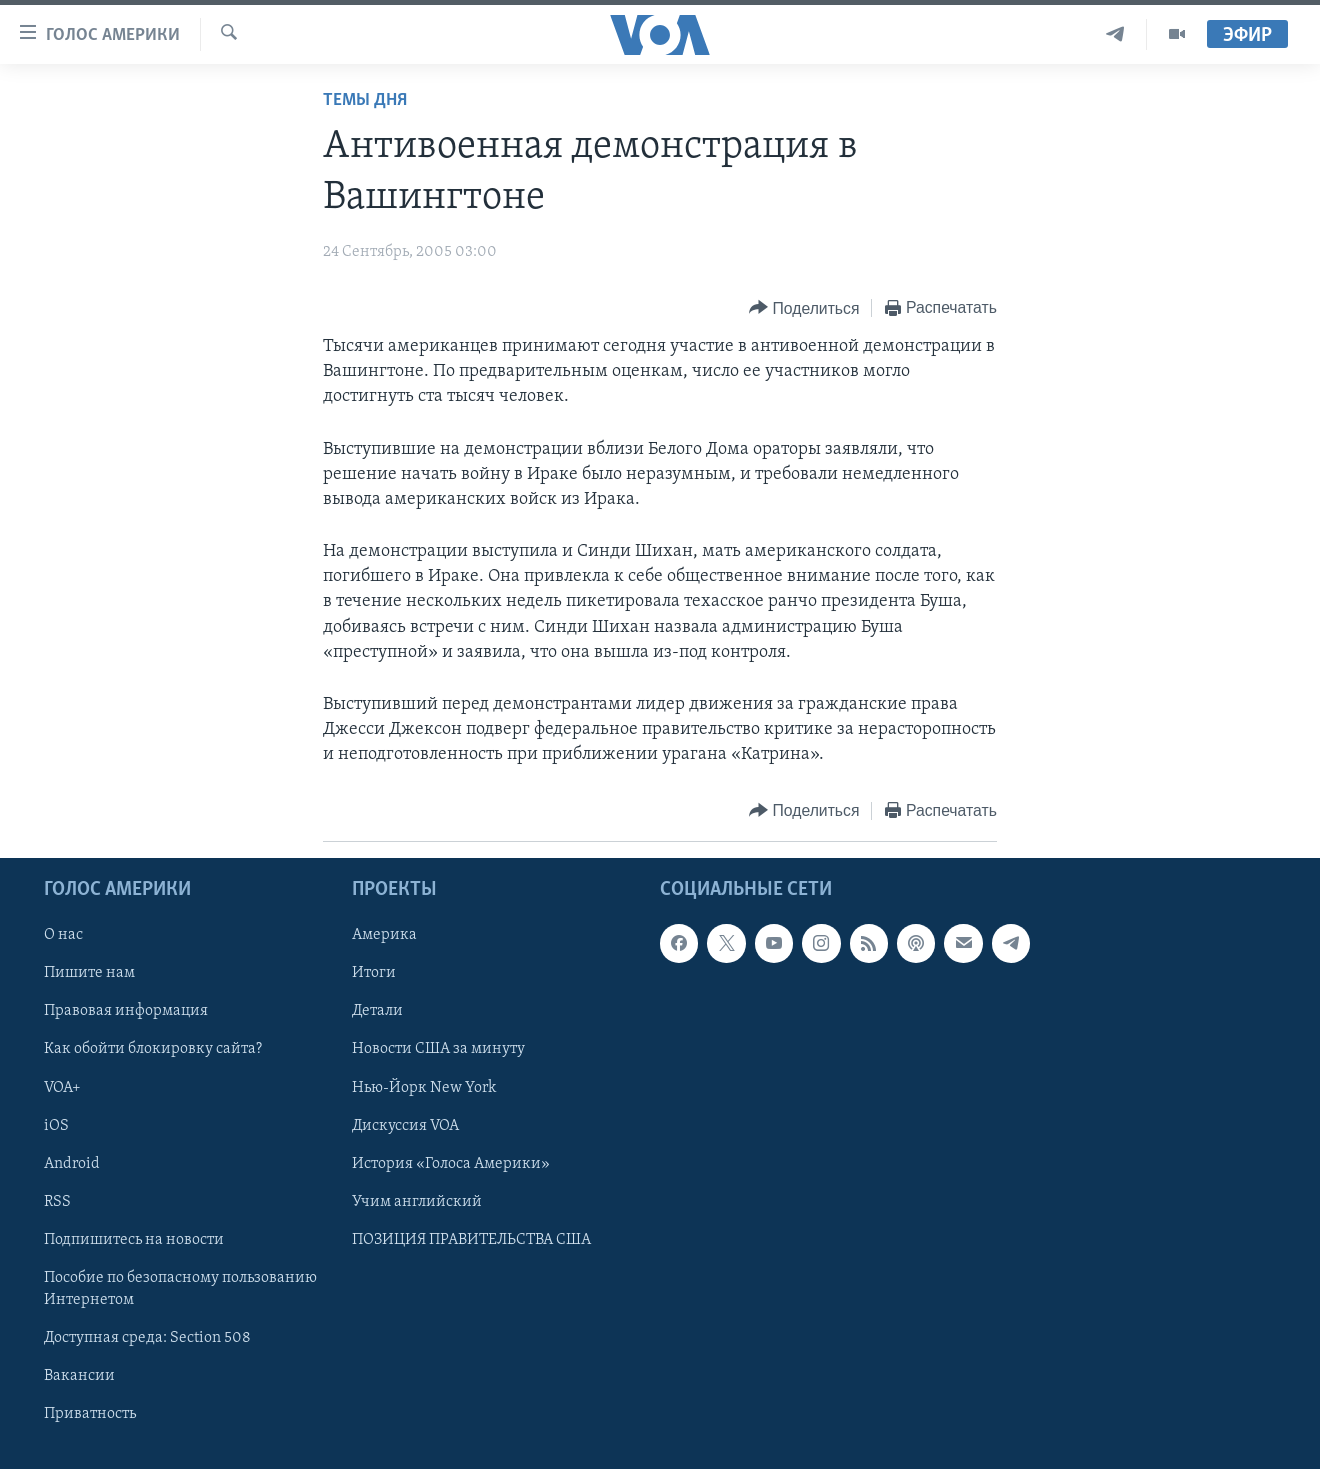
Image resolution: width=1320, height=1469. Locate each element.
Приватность (90, 1414)
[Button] (804, 308)
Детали (377, 1011)
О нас (63, 935)
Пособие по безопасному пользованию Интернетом (180, 1288)
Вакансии (79, 1376)
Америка (384, 935)
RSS (57, 1201)
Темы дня (365, 100)
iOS (56, 1125)
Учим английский (417, 1201)
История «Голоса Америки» (451, 1163)
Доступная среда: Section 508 (147, 1338)
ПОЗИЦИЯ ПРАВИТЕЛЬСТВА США (471, 1239)
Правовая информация (126, 1011)
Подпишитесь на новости (134, 1239)
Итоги (374, 973)
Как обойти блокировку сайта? (153, 1049)
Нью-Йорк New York (424, 1087)
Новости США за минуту (438, 1049)
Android (72, 1163)
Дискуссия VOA (405, 1125)
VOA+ (62, 1087)
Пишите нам (89, 973)
